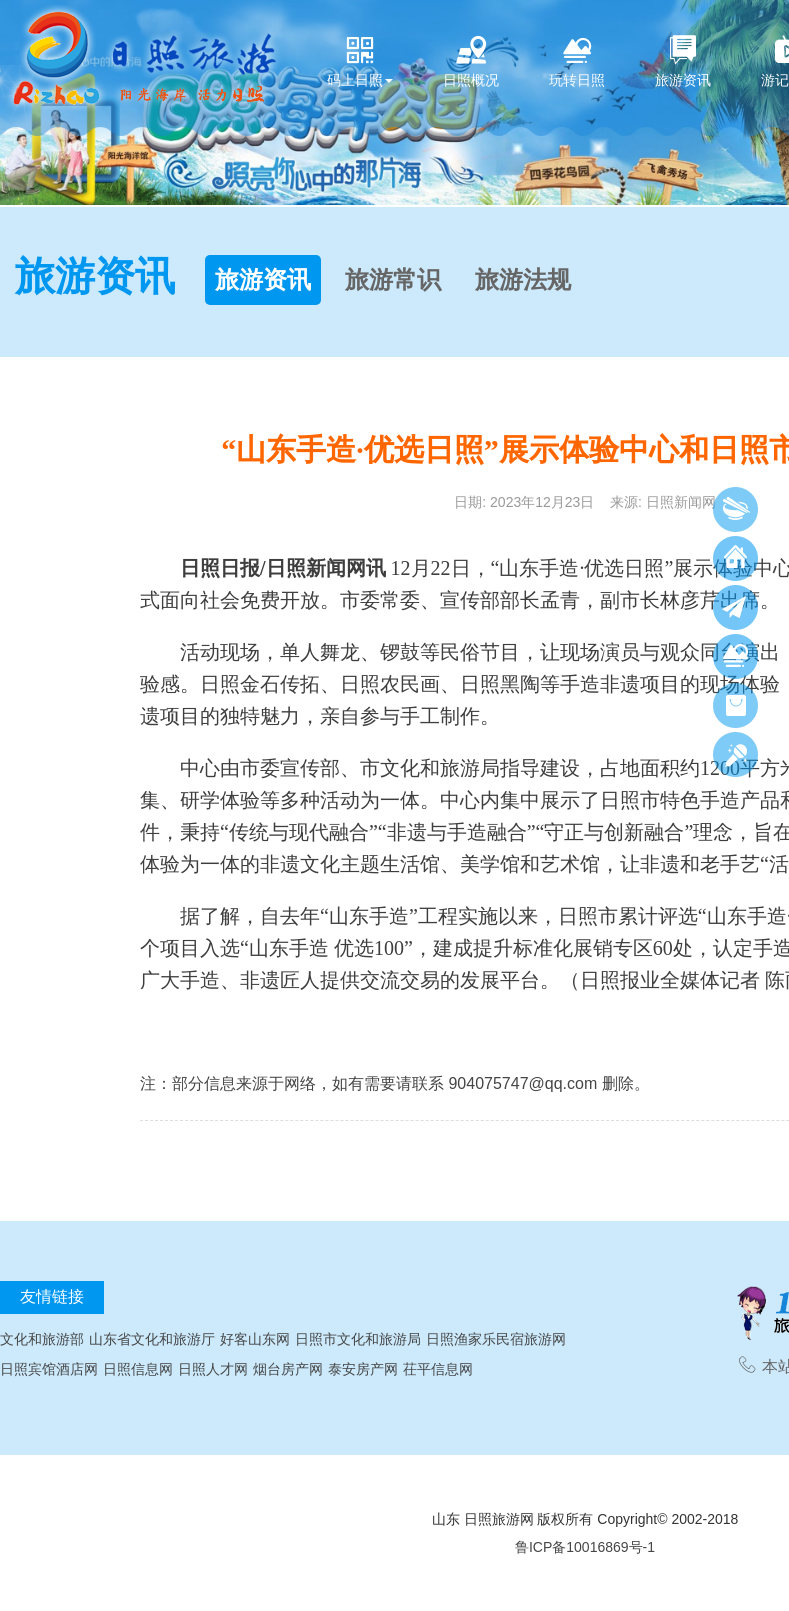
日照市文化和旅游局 (358, 1339)
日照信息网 (138, 1369)
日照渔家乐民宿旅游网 (496, 1339)
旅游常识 (393, 280)
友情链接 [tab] (52, 1296)
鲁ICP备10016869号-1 (585, 1547)
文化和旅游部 (42, 1339)
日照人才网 (213, 1369)
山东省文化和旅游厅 (152, 1339)
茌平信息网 (438, 1369)
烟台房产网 (288, 1369)
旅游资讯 (263, 280)
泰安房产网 (363, 1369)
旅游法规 (523, 280)
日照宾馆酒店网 (49, 1369)
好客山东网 (255, 1339)
